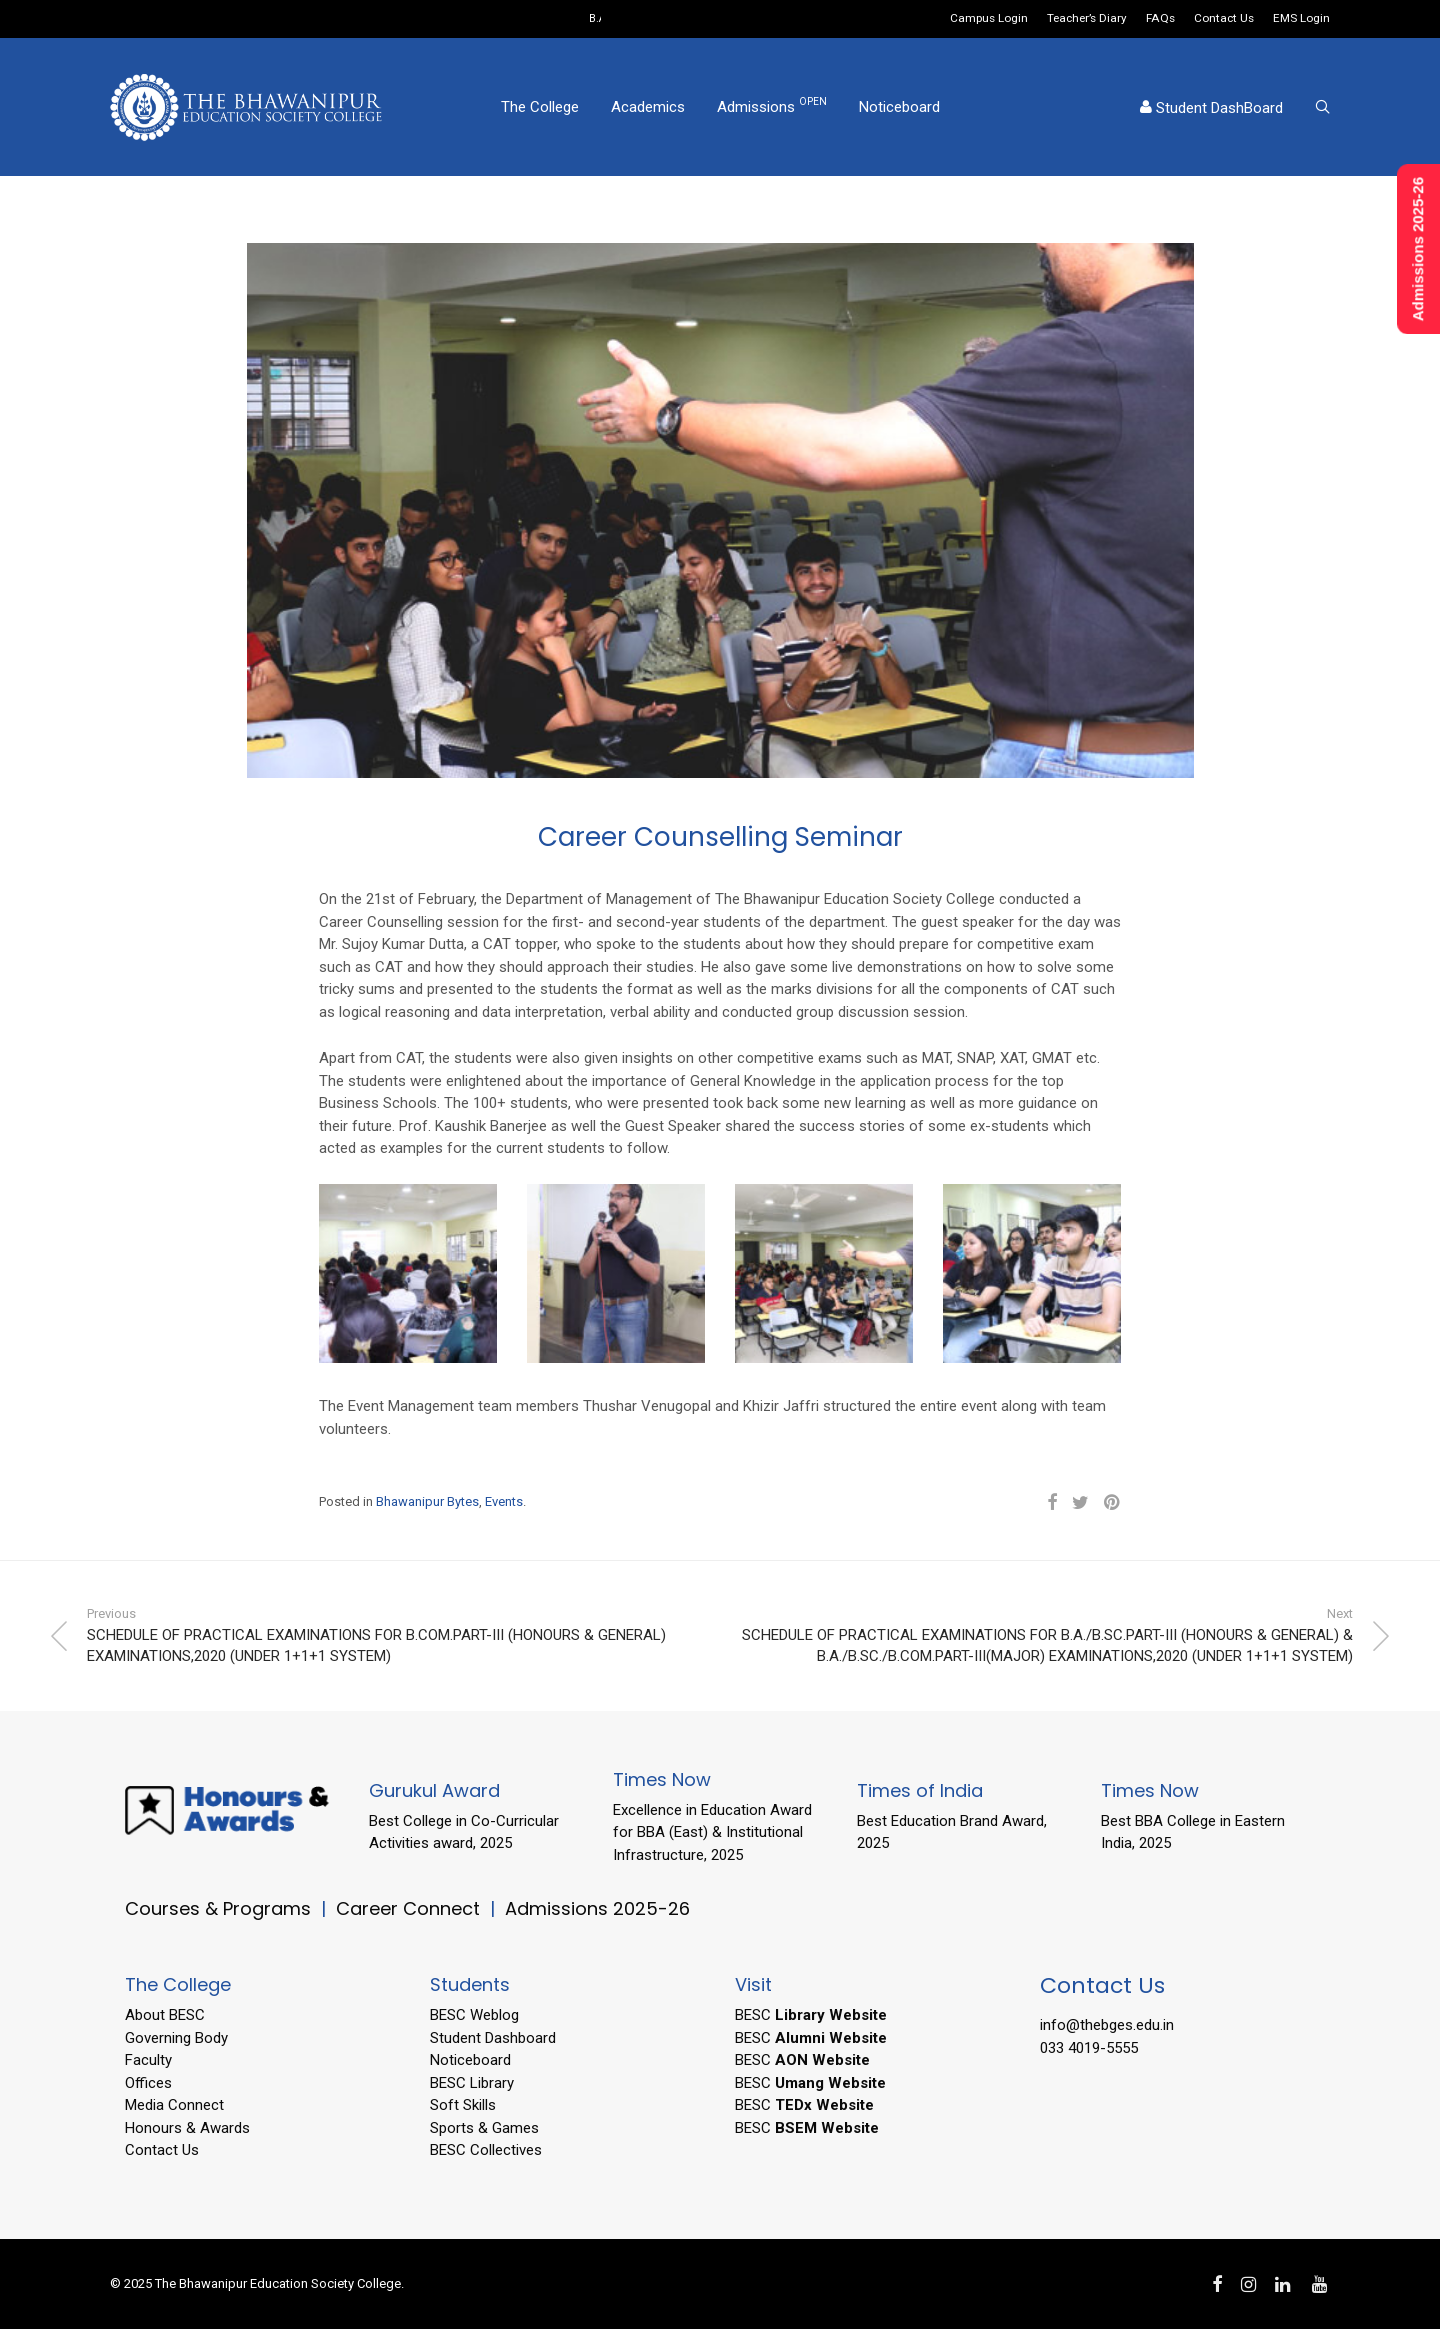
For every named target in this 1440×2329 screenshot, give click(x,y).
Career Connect (410, 1908)
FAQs (1160, 19)
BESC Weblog (474, 2015)
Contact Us (1224, 19)
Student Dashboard (493, 2038)
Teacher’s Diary (1087, 19)
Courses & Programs (218, 1908)
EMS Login (1301, 19)
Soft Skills (463, 2105)
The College (540, 107)
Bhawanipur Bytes (427, 1501)
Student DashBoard (1211, 108)
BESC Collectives (486, 2150)
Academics (648, 107)
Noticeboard (899, 107)
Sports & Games (484, 2128)
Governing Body (176, 2038)
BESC (811, 2015)
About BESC (165, 2015)
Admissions (772, 106)
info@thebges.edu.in (1107, 2025)
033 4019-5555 (1089, 2048)
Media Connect (174, 2105)
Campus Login (989, 19)
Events (504, 1501)
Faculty (148, 2060)
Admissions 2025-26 (597, 1908)
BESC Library (472, 2083)
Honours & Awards (187, 2128)
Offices (148, 2083)
